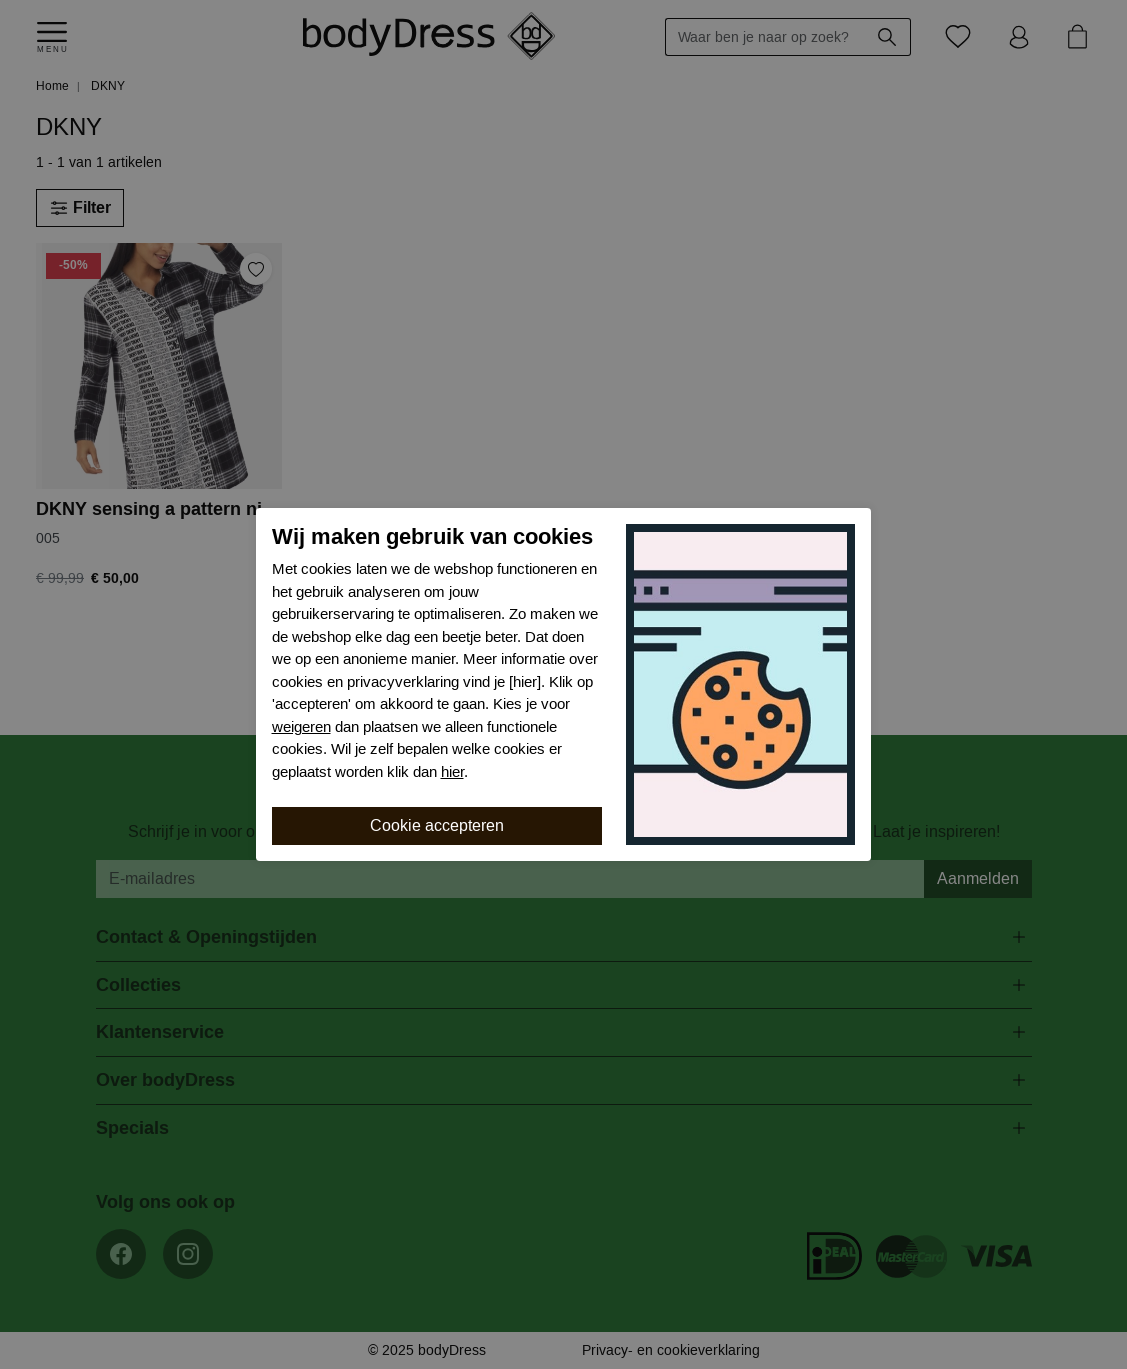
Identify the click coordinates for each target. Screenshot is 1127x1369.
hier (452, 772)
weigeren (301, 727)
